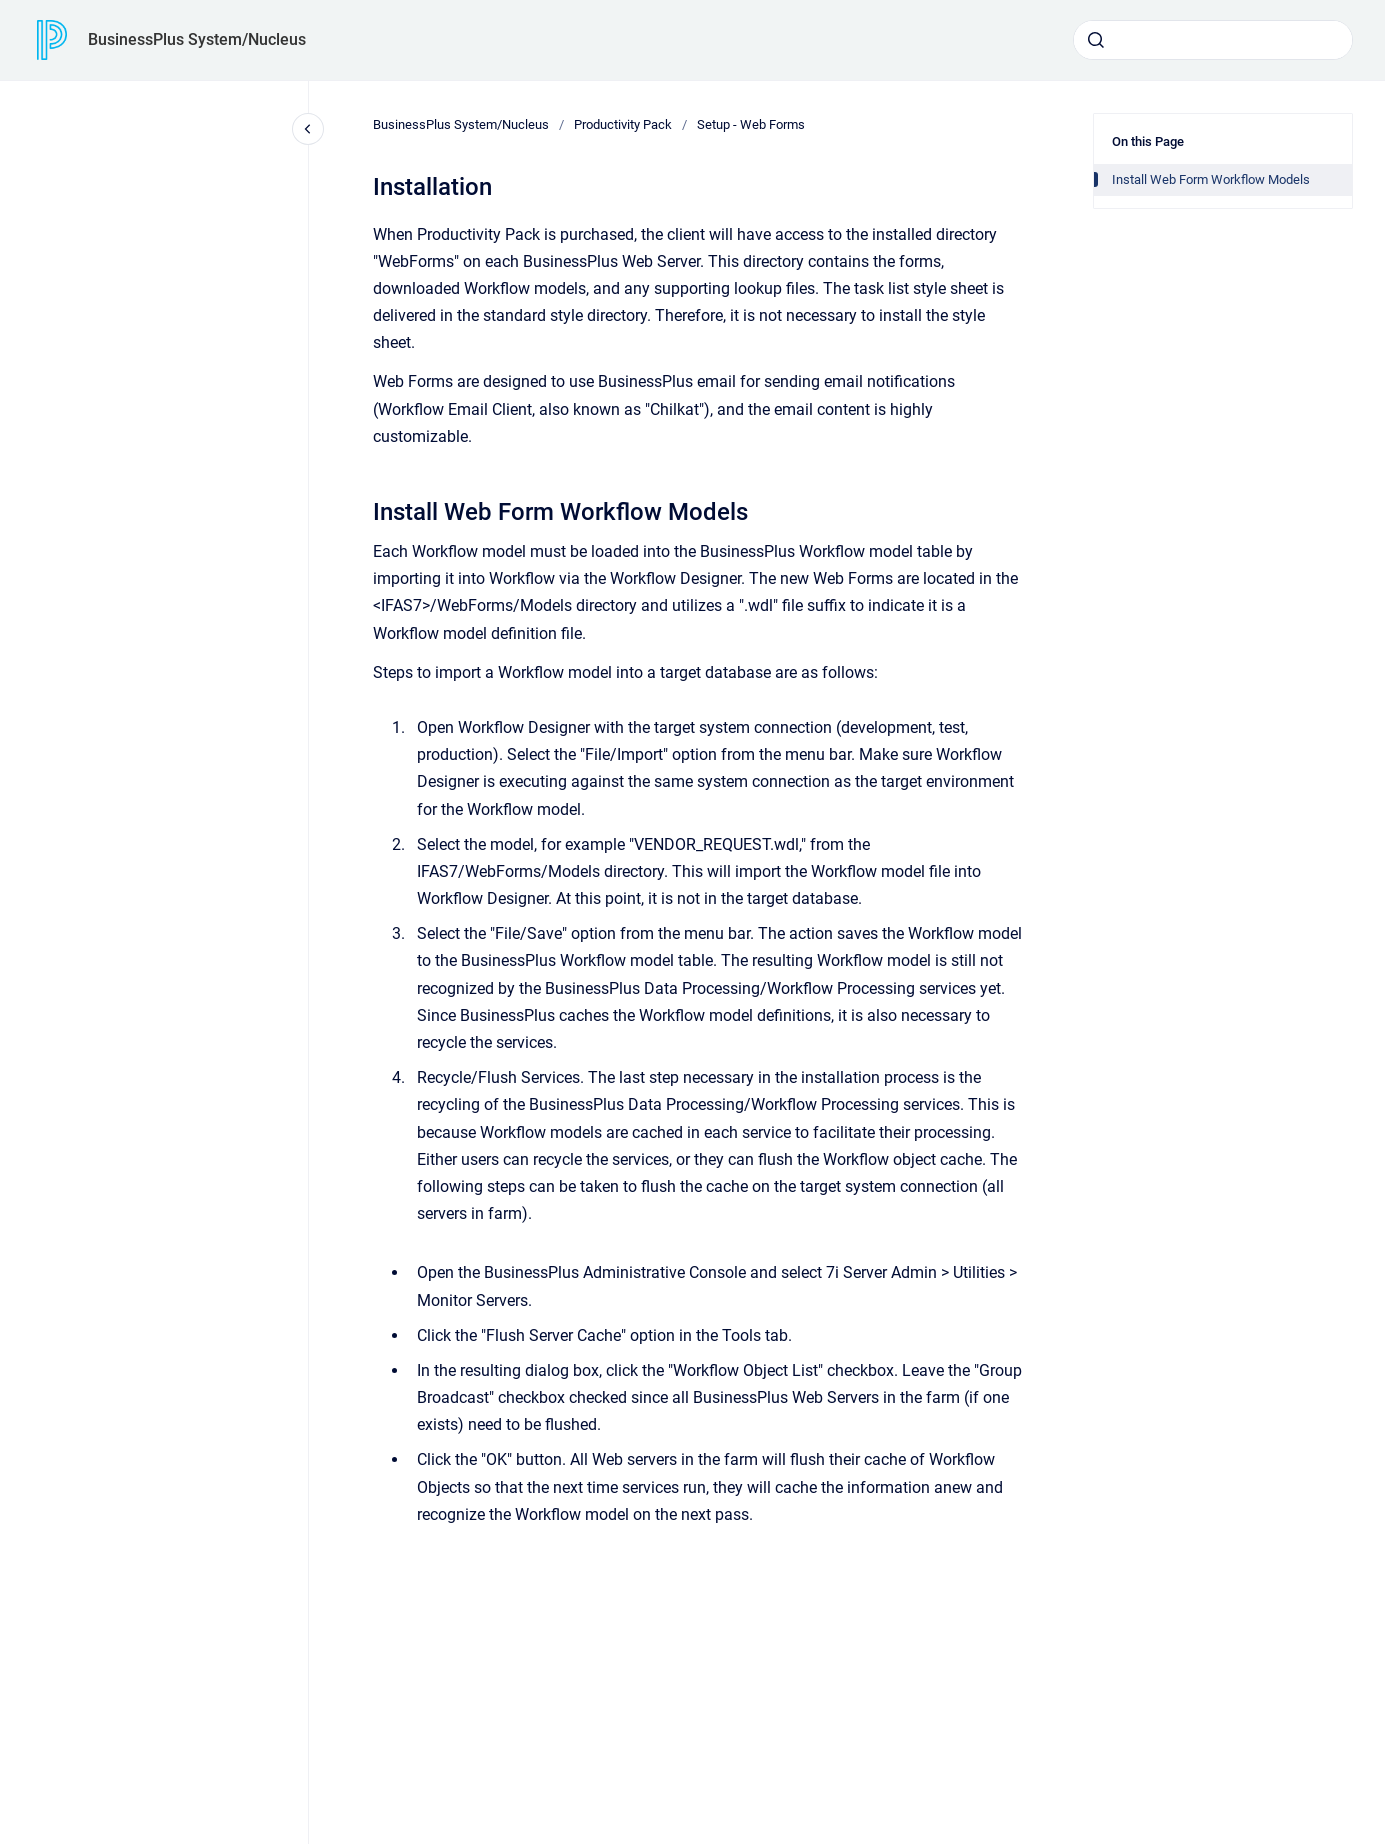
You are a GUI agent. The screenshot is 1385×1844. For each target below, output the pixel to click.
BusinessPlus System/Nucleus (197, 39)
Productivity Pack (623, 124)
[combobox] (1213, 40)
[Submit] (1096, 40)
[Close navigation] (308, 129)
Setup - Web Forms (751, 124)
